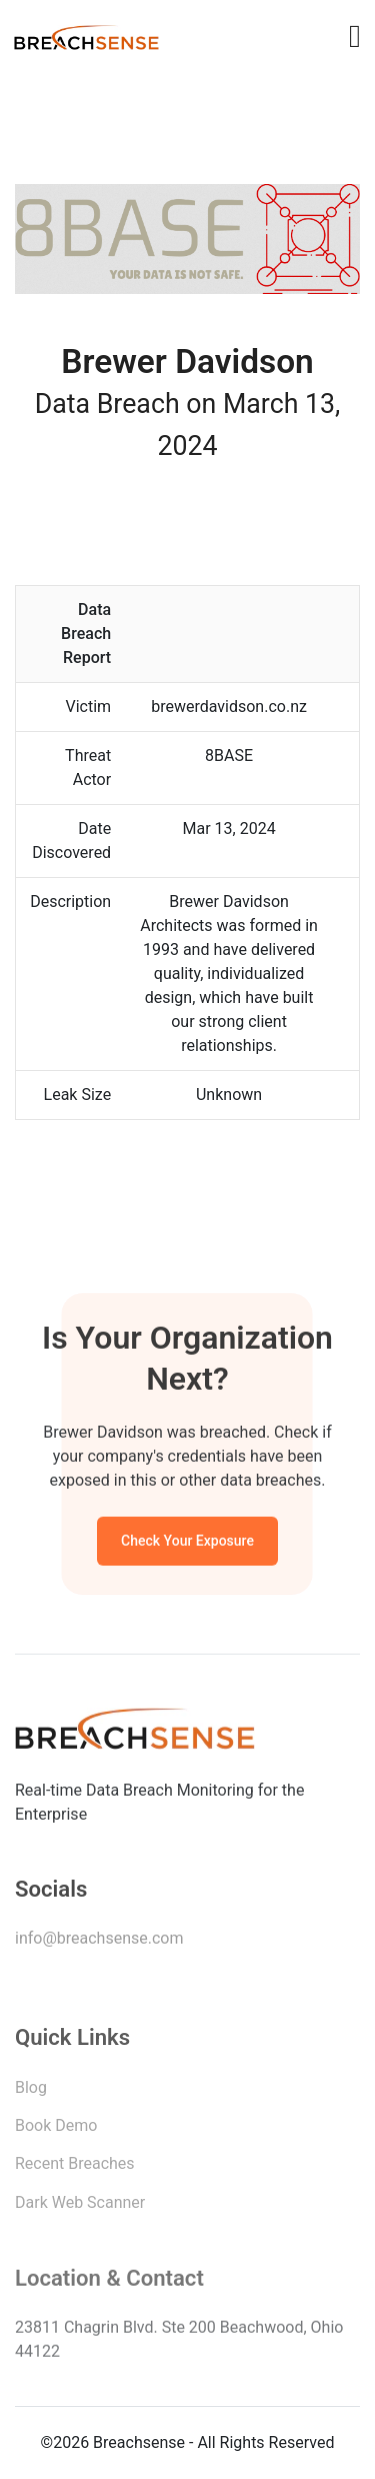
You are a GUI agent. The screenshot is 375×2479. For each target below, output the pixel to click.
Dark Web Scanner (80, 2206)
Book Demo (56, 2129)
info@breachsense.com (99, 1941)
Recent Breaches (75, 2167)
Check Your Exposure (187, 1543)
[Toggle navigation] (355, 36)
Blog (31, 2091)
